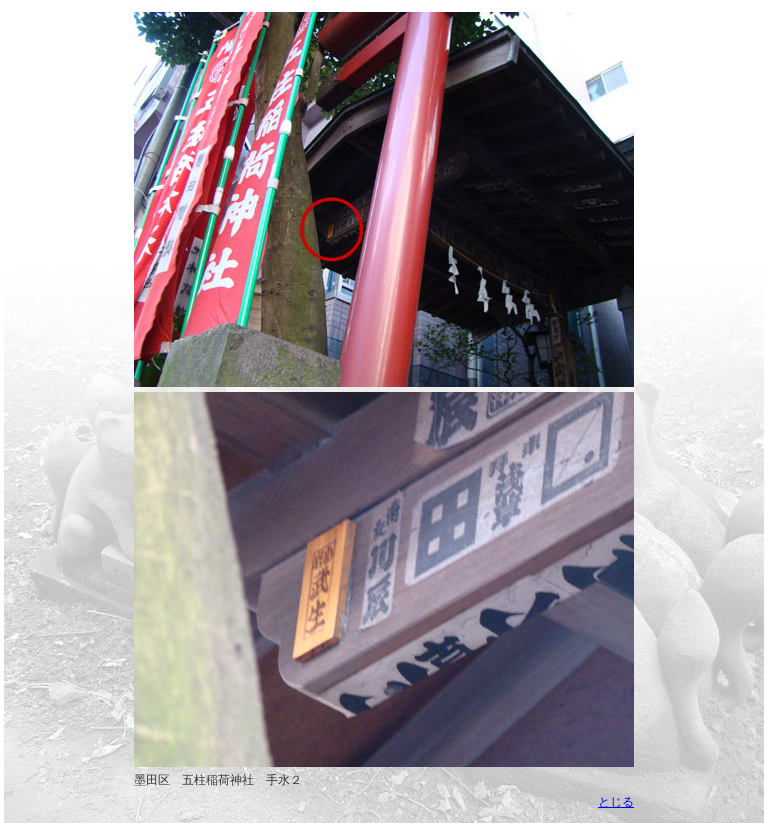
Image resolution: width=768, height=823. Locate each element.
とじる (616, 802)
